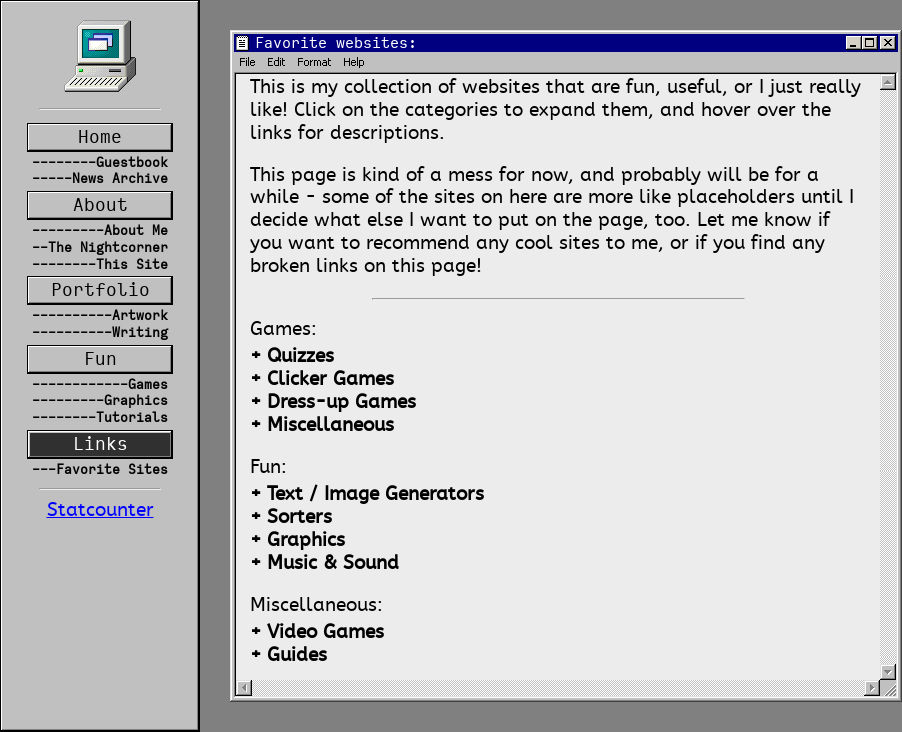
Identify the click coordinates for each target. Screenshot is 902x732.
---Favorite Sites (100, 469)
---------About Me (100, 230)
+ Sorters (291, 517)
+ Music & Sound (324, 563)
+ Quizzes (292, 356)
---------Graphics (100, 400)
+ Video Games (317, 632)
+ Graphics (297, 540)
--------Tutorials (100, 417)
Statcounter (100, 510)
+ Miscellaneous (322, 425)
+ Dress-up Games (333, 402)
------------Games (100, 384)
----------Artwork (100, 315)
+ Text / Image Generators (367, 494)
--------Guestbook (100, 162)
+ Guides (288, 655)
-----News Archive (100, 178)
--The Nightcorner (100, 247)
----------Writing (100, 332)
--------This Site (100, 264)
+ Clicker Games (322, 379)
